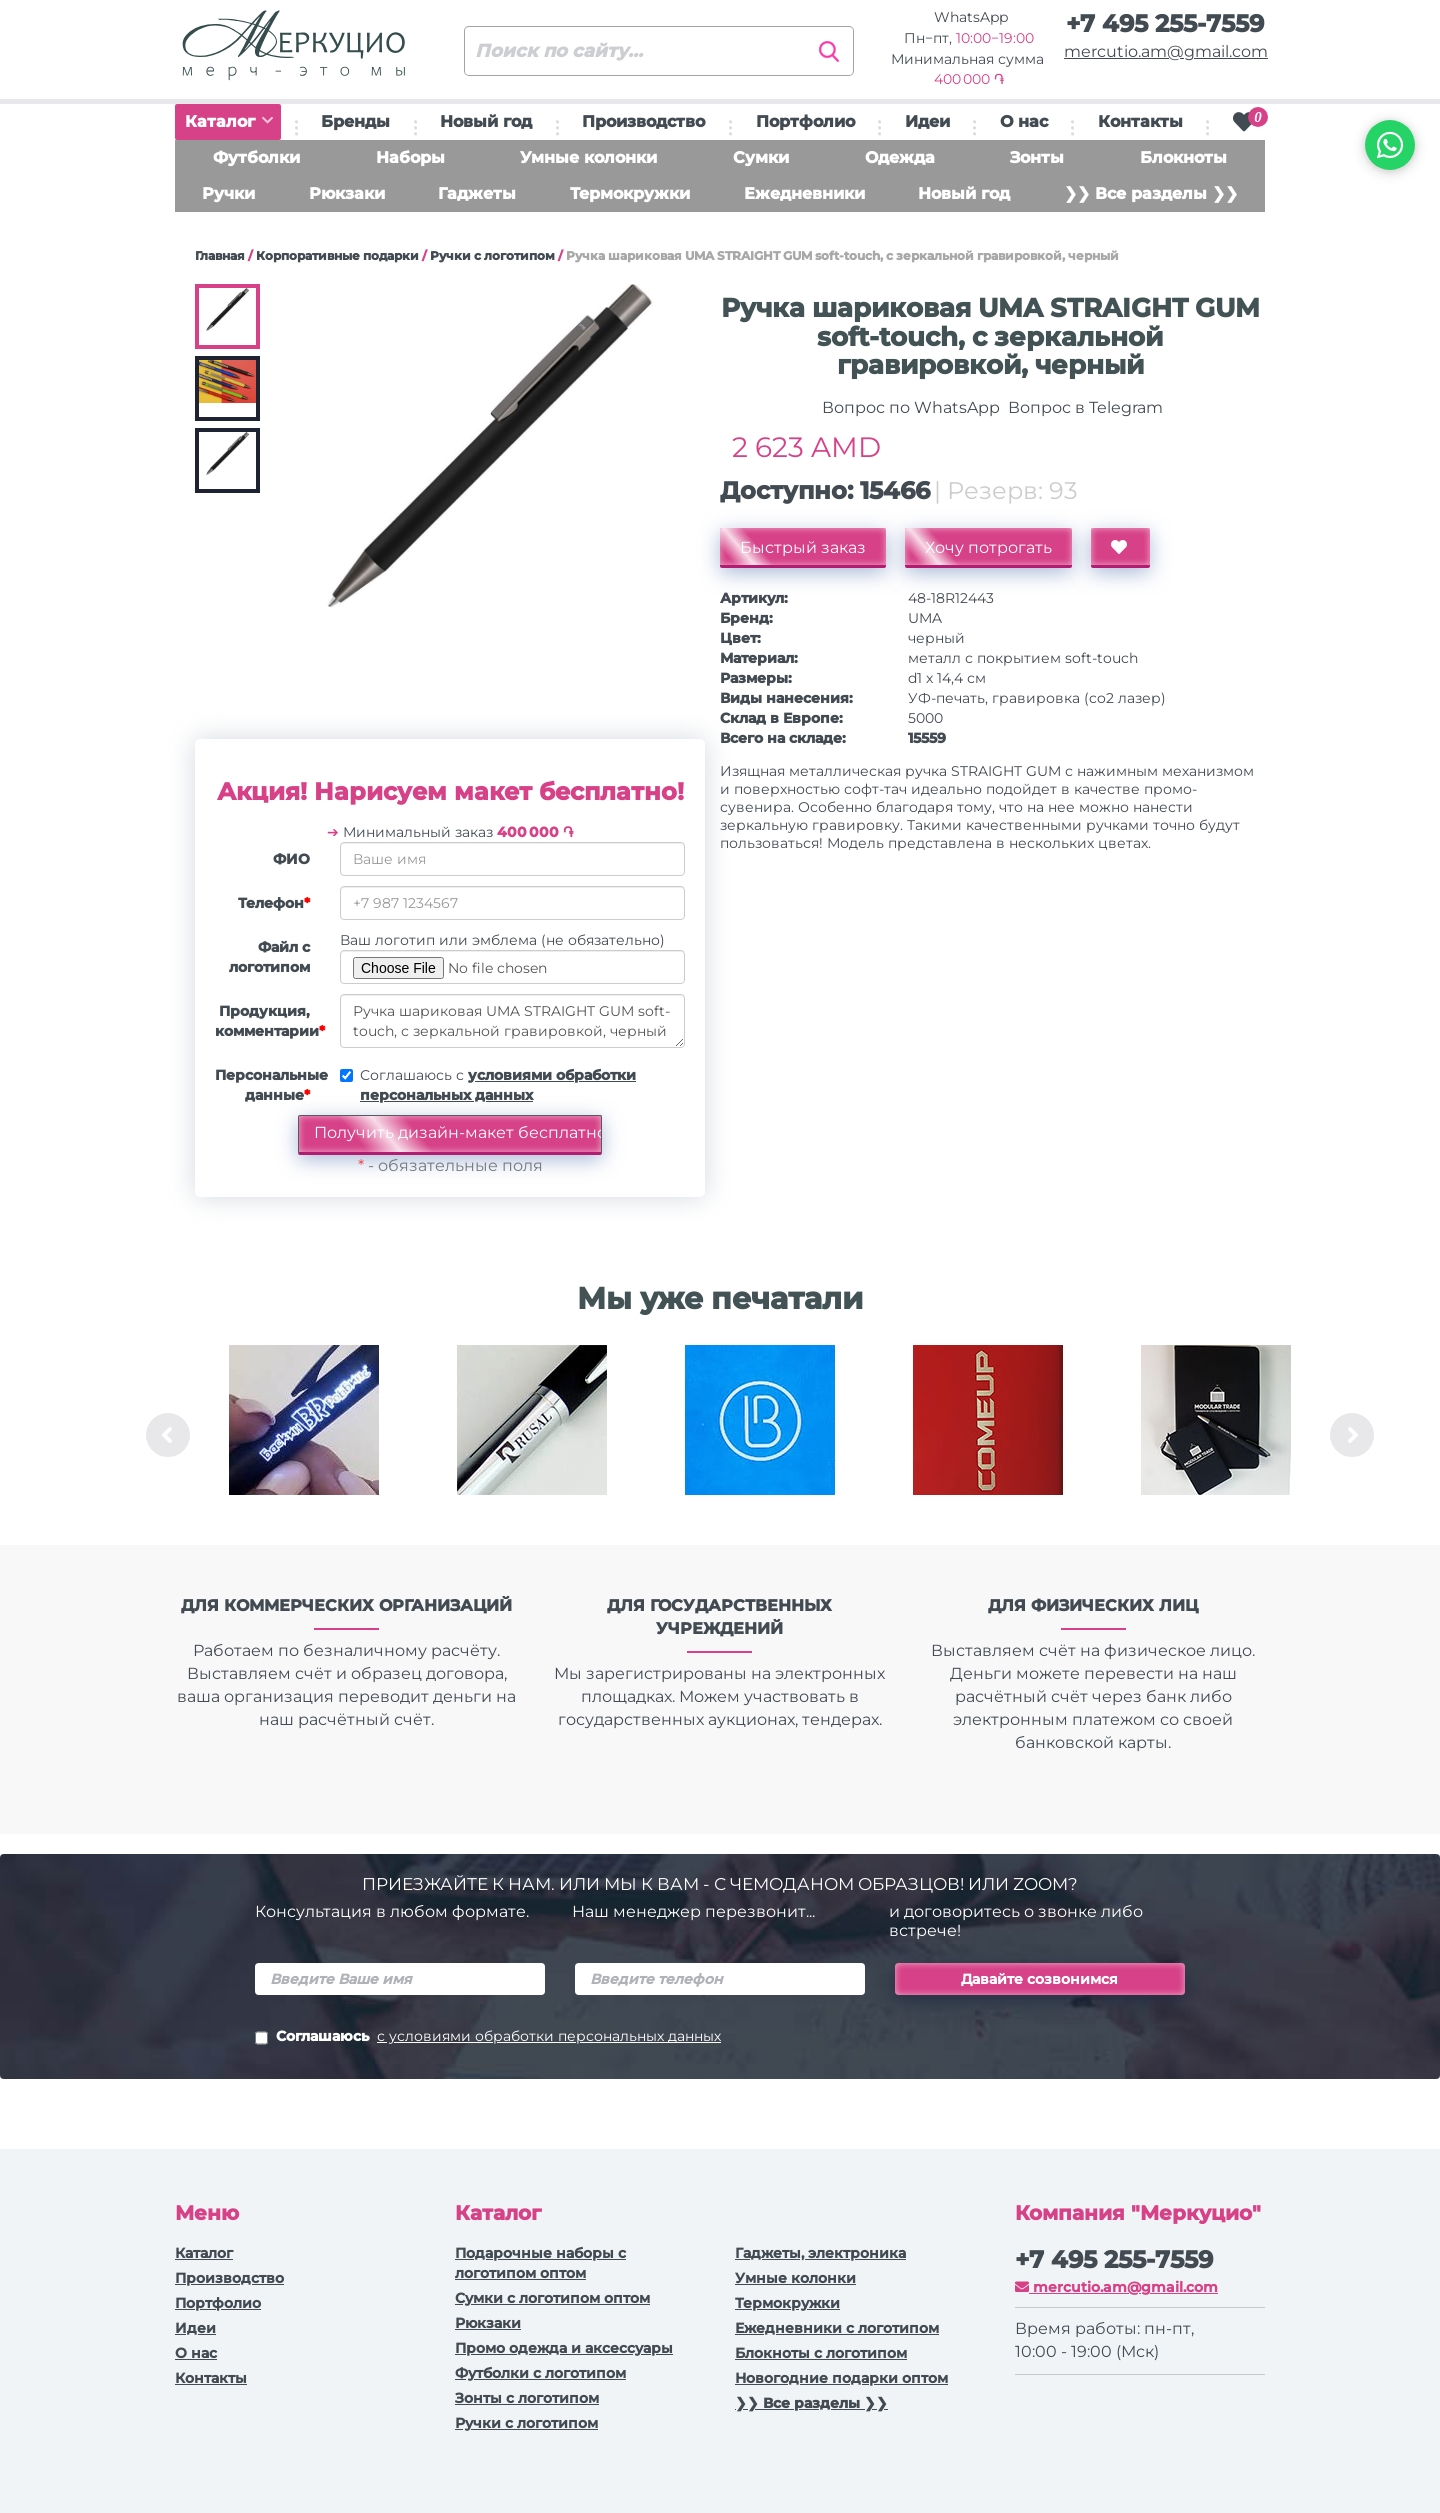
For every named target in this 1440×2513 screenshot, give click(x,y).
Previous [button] (168, 1435)
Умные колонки (588, 157)
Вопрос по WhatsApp (909, 407)
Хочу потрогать (988, 547)
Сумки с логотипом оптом (552, 2298)
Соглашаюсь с (498, 1085)
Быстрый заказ (803, 547)
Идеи (927, 121)
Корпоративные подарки (337, 255)
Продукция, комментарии (270, 1021)
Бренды (355, 121)
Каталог (229, 121)
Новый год (486, 121)
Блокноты (1183, 157)
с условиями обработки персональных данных (549, 2036)
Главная (220, 255)
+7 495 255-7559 (1165, 23)
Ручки (228, 193)
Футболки (256, 157)
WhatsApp (969, 17)
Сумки (761, 157)
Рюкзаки (347, 193)
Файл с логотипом (269, 957)
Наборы (410, 157)
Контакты (1140, 121)
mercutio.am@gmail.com (1166, 51)
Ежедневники (804, 193)
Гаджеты (477, 193)
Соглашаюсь (488, 2038)
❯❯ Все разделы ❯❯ (1151, 193)
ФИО (291, 859)
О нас (1024, 121)
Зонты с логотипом (527, 2398)
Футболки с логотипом (540, 2373)
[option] (304, 1435)
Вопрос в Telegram (1083, 407)
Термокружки (630, 193)
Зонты (1037, 157)
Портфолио (805, 121)
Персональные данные (270, 1085)
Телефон (274, 903)
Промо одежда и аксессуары (564, 2348)
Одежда (900, 157)
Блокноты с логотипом (821, 2353)
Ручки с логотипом (492, 255)
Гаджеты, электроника (820, 2253)
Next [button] (1352, 1435)
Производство (643, 121)
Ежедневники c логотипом (837, 2328)
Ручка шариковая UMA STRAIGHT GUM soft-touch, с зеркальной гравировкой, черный (512, 1021)
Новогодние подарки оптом (841, 2378)
